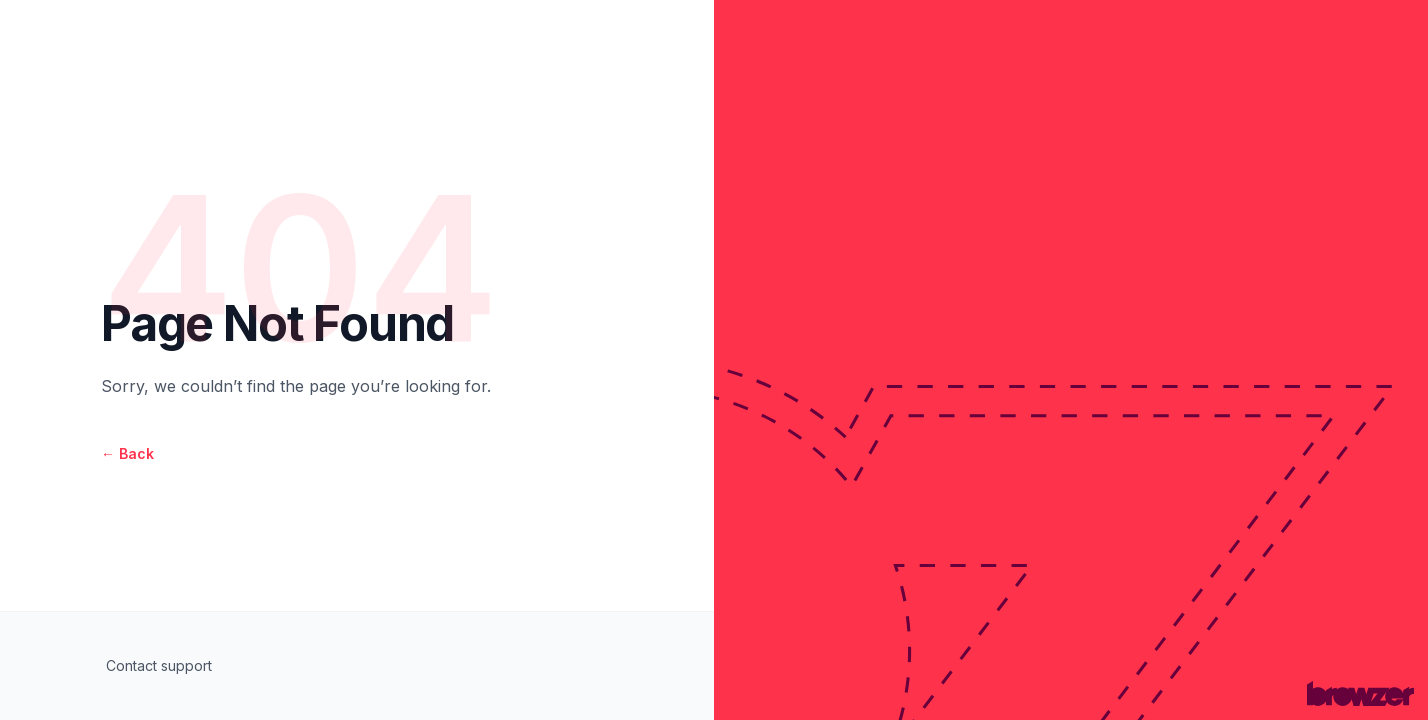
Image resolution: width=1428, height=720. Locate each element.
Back (127, 453)
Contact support (159, 665)
